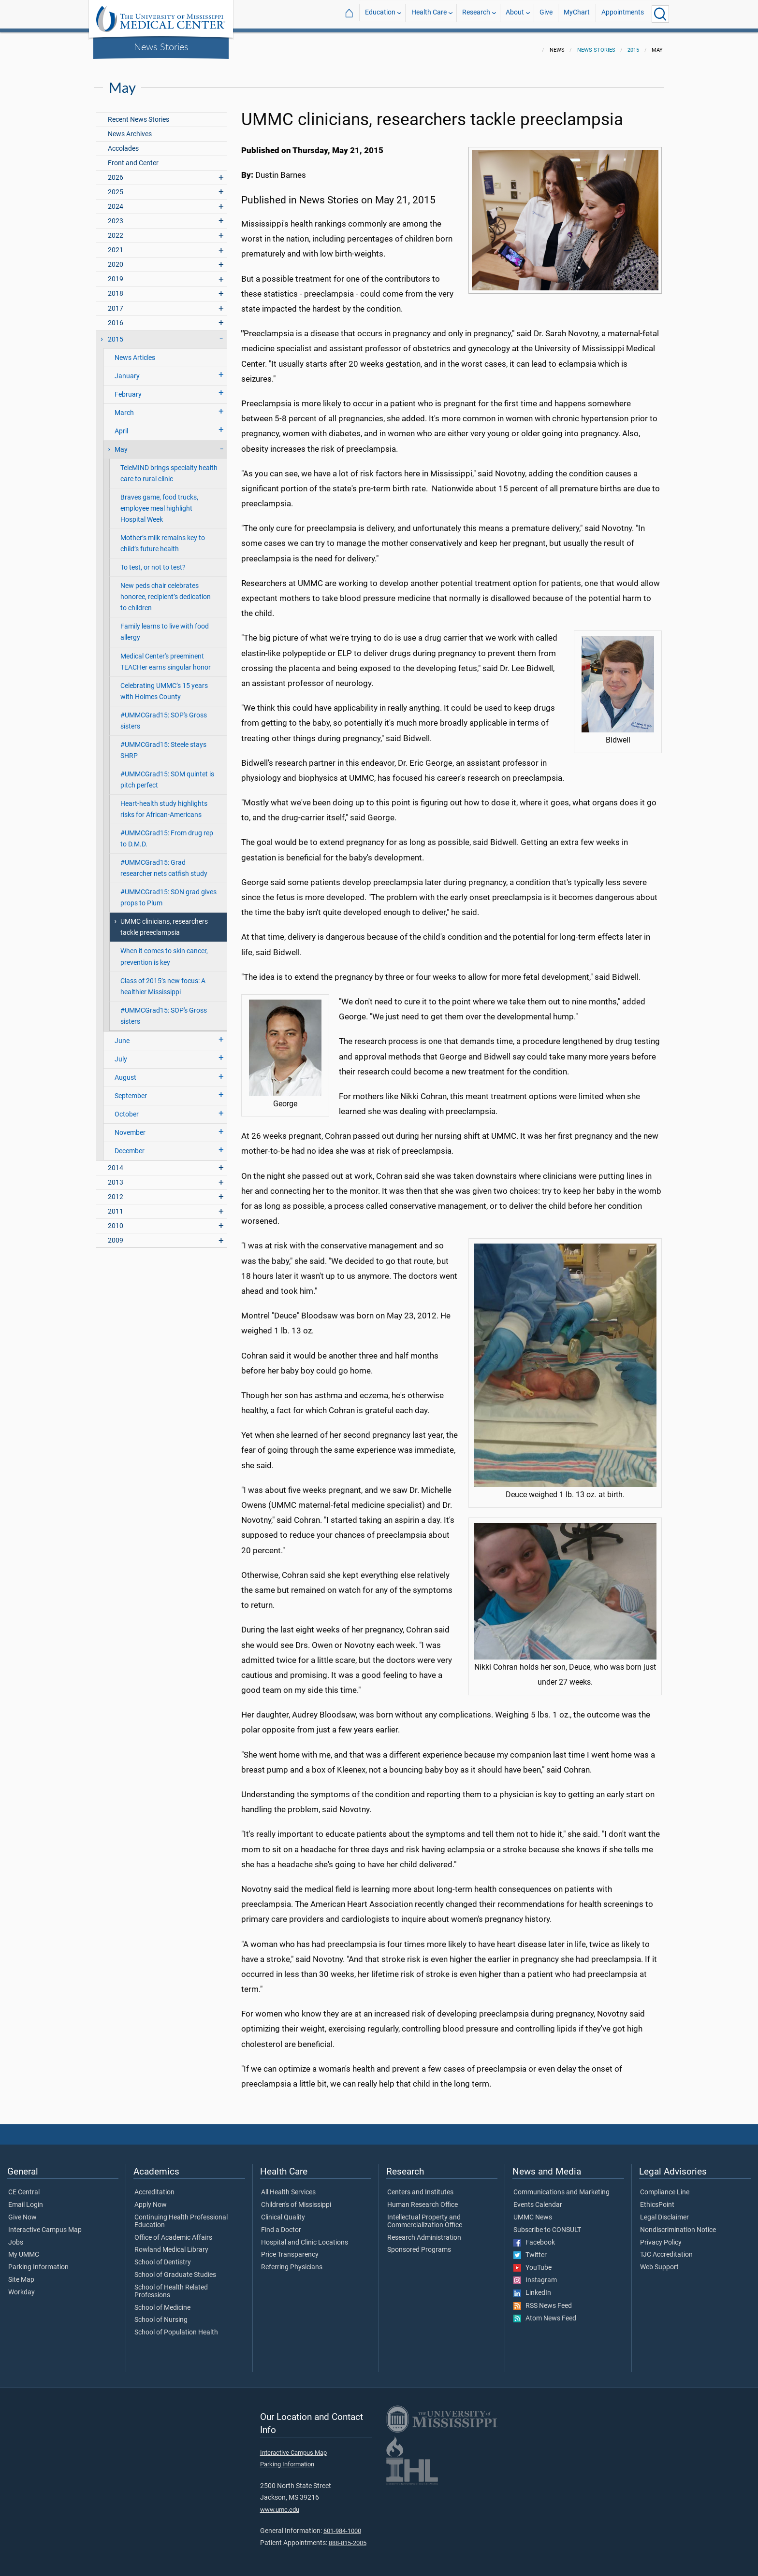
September (131, 1090)
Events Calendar (537, 2199)
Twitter (530, 2249)
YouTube (532, 2262)
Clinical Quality (283, 2212)
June (122, 1035)
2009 (115, 1235)
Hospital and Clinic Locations (304, 2237)
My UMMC (23, 2249)
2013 (115, 1177)
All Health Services (288, 2186)
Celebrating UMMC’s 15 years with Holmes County (164, 685)
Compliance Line (664, 2186)
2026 (115, 172)
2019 (115, 273)
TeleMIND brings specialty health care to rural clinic (169, 467)
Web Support (659, 2261)
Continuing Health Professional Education (181, 2215)
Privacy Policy (661, 2237)
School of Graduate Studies (175, 2269)
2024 (115, 201)
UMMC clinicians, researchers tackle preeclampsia (164, 921)
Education (380, 14)
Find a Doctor (281, 2224)
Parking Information (38, 2261)
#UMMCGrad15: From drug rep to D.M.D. (166, 833)
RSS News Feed (542, 2300)
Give (546, 14)
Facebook (534, 2237)
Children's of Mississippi (296, 2199)
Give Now (22, 2212)
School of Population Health (176, 2327)
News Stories (161, 46)
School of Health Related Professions (171, 2285)
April (121, 425)
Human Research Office (422, 2199)
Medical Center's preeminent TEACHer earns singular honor (165, 656)
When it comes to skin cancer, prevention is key (164, 950)
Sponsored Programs (419, 2244)
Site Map (21, 2274)
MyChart (577, 14)
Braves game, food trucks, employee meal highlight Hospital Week (159, 502)
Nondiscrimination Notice (678, 2224)
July (121, 1053)
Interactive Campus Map (45, 2224)
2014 (115, 1162)
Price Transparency (290, 2249)
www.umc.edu (279, 2503)
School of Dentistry (162, 2257)
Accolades (123, 143)
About (515, 14)
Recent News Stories (138, 114)
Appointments (622, 14)
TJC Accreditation (666, 2249)
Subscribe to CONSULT (547, 2224)
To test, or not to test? (153, 562)
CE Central (24, 2186)
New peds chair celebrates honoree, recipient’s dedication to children (165, 591)
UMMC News (532, 2212)
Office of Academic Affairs (173, 2232)
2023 (115, 215)
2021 (115, 244)
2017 (115, 303)
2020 (115, 259)
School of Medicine (162, 2302)
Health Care (429, 14)
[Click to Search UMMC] (660, 14)
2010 (115, 1220)
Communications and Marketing (561, 2186)
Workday (21, 2286)
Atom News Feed (544, 2313)
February (128, 389)
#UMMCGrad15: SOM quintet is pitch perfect (167, 774)
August (125, 1072)
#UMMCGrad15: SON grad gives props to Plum (168, 892)
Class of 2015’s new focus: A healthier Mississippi (162, 980)
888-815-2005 (347, 2537)
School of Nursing (161, 2314)
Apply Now (150, 2199)
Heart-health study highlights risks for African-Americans (163, 803)
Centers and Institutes (420, 2186)
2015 (633, 44)
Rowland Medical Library (171, 2244)
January (127, 370)
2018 (115, 288)
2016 (115, 317)
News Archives (130, 128)
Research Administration (424, 2232)
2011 (115, 1206)
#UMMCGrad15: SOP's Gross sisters (163, 715)
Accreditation (154, 2186)
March (124, 407)
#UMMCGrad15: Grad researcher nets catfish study (163, 862)
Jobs (15, 2237)
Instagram (535, 2274)
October (127, 1108)
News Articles (135, 352)
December (130, 1145)
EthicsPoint (657, 2199)
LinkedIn (532, 2287)
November (130, 1127)
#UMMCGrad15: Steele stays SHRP (163, 744)
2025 (115, 186)
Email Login (25, 2199)
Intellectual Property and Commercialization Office (424, 2215)
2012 (115, 1191)
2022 (115, 230)
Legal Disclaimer (664, 2212)
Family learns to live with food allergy (164, 626)
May (121, 444)
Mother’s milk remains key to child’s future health (162, 537)
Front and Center (133, 157)
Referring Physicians (291, 2261)
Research (476, 14)
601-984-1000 (342, 2525)
